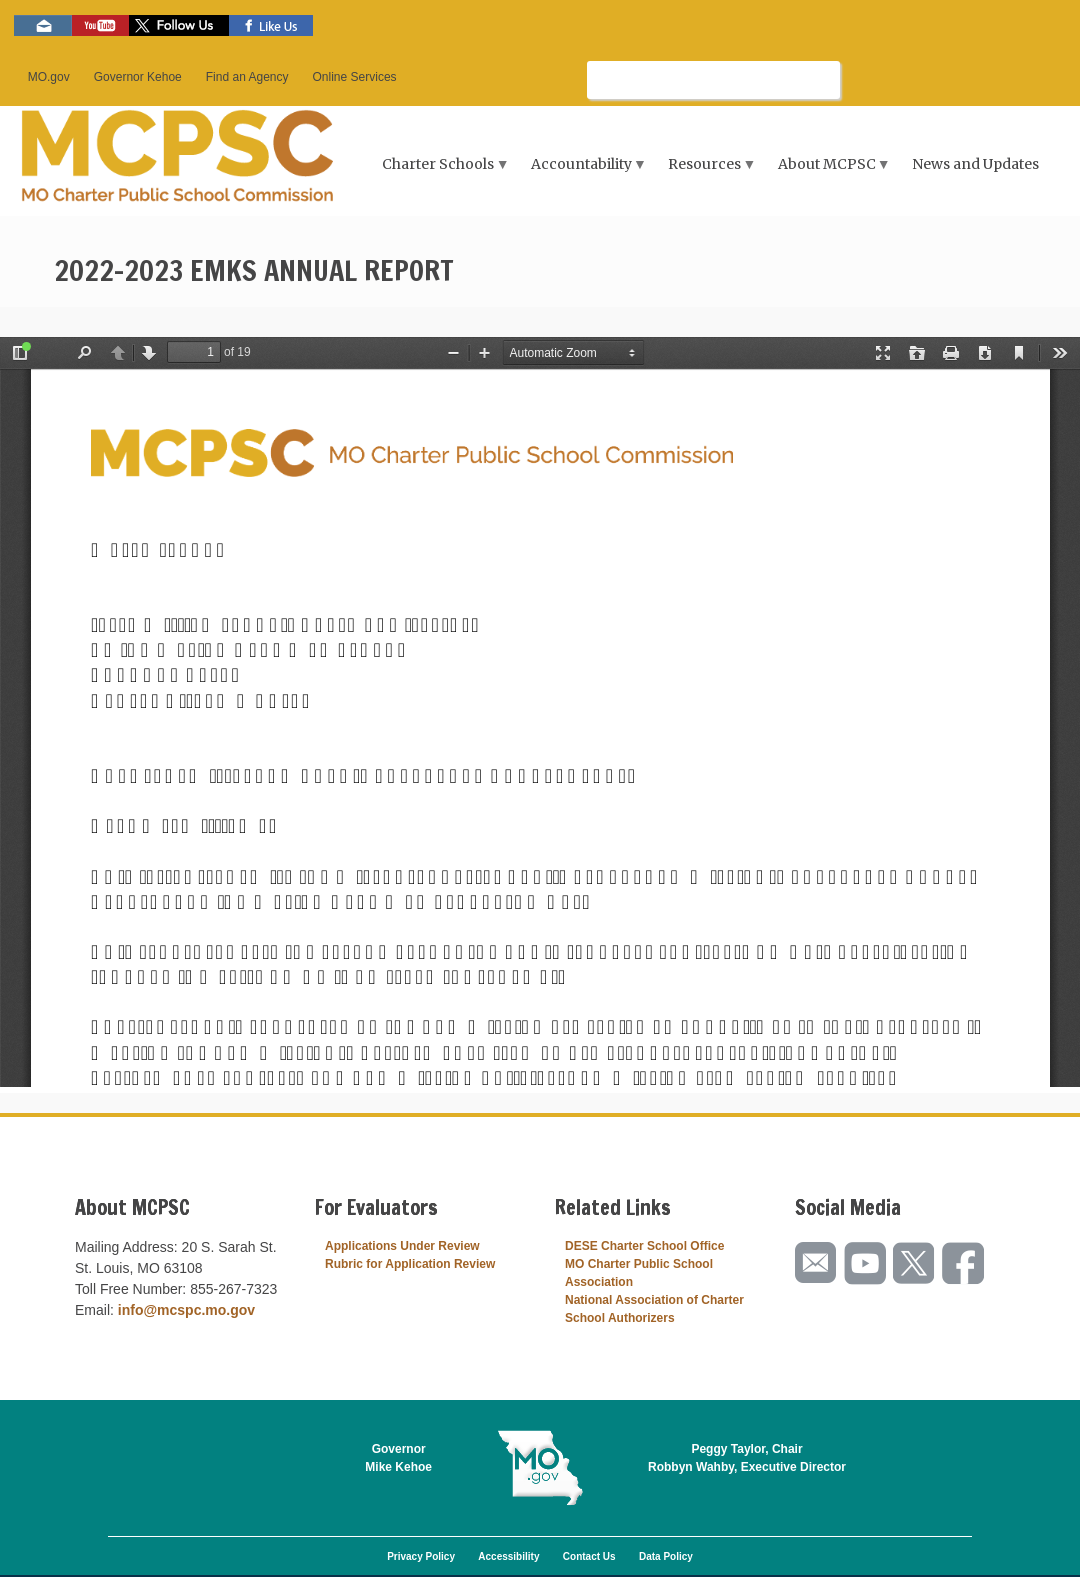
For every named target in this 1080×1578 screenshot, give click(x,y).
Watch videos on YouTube (100, 25)
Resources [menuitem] (707, 170)
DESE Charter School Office (644, 1246)
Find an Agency (247, 77)
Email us (43, 25)
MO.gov (49, 77)
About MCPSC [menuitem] (829, 170)
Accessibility (508, 1556)
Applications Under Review (402, 1246)
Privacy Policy (421, 1556)
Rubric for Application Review (410, 1264)
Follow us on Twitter (179, 25)
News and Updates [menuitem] (975, 164)
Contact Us (589, 1556)
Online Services (355, 77)
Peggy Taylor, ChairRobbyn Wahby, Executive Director (747, 1458)
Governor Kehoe (138, 77)
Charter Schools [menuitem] (441, 170)
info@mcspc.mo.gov (186, 1310)
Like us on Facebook (271, 25)
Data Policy (666, 1556)
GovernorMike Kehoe (398, 1458)
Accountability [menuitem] (583, 170)
